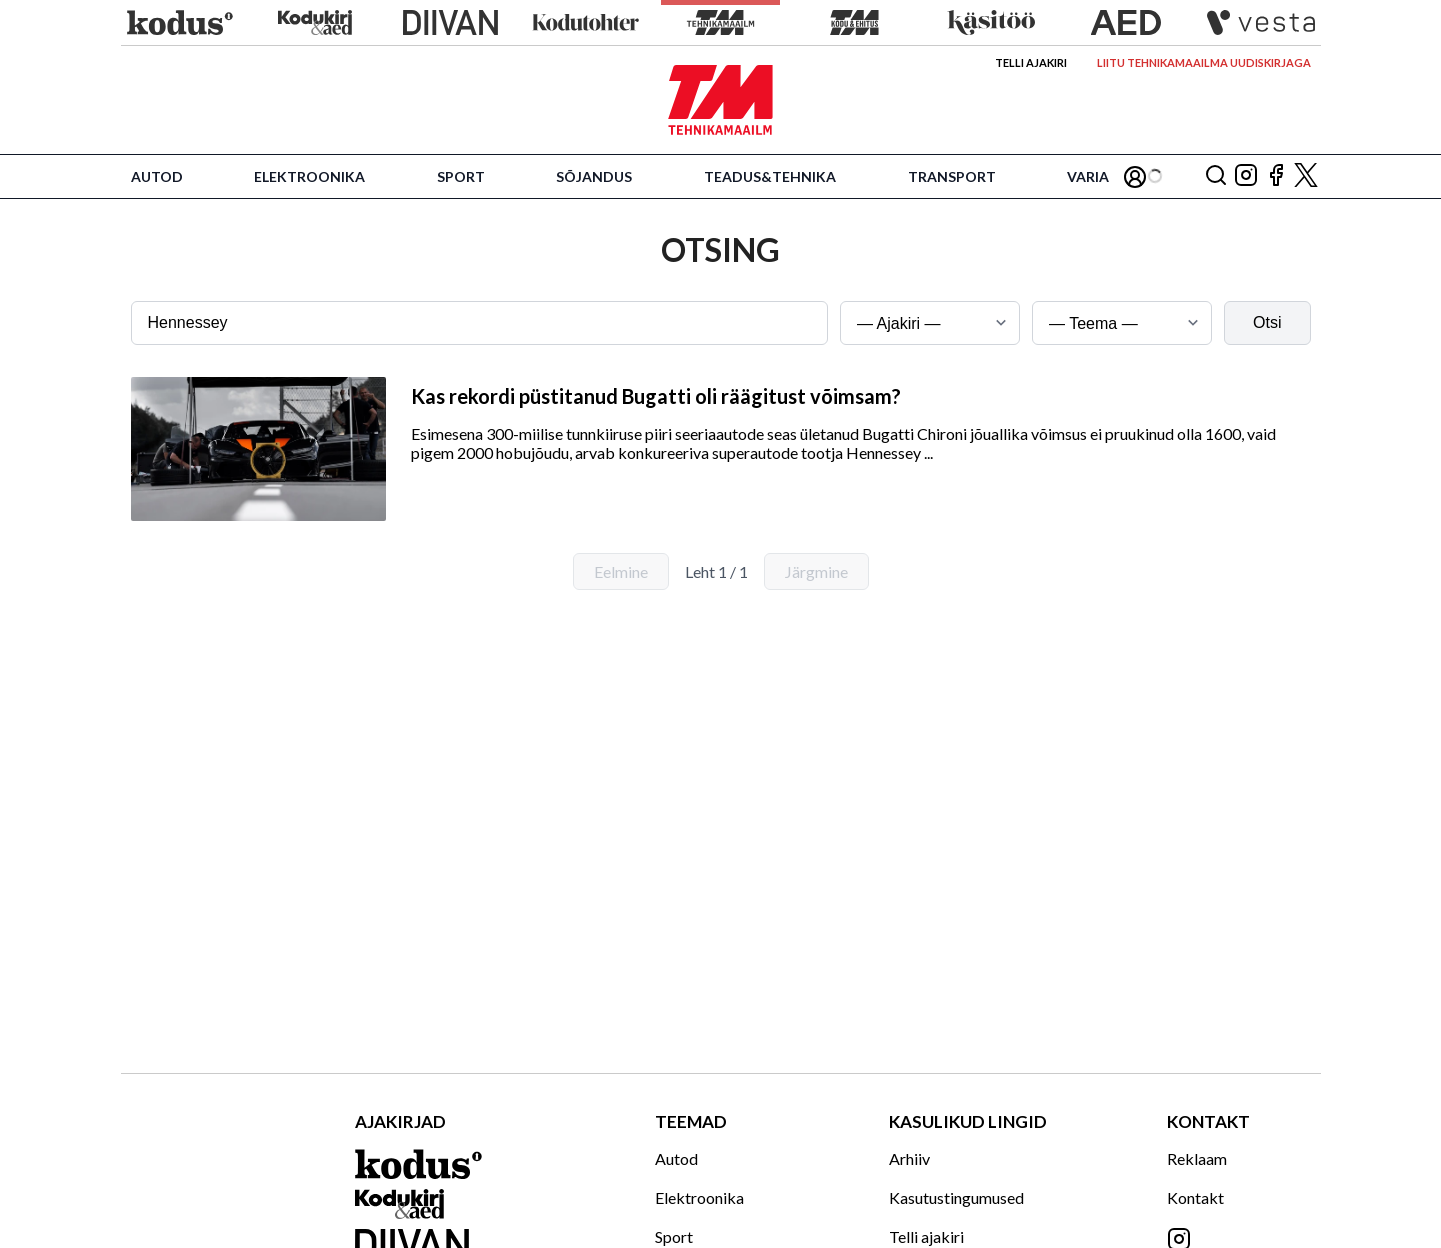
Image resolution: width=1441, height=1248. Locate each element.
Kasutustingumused (956, 1197)
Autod (157, 176)
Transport (952, 176)
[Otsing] (1216, 176)
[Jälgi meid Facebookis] (1276, 176)
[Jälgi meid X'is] (1306, 176)
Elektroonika (309, 176)
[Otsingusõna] (480, 323)
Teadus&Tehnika (770, 176)
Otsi (1267, 322)
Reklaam (1197, 1158)
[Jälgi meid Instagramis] (1246, 176)
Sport (461, 176)
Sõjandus (594, 176)
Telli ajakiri (1031, 62)
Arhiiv (909, 1158)
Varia (1088, 176)
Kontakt (1195, 1197)
